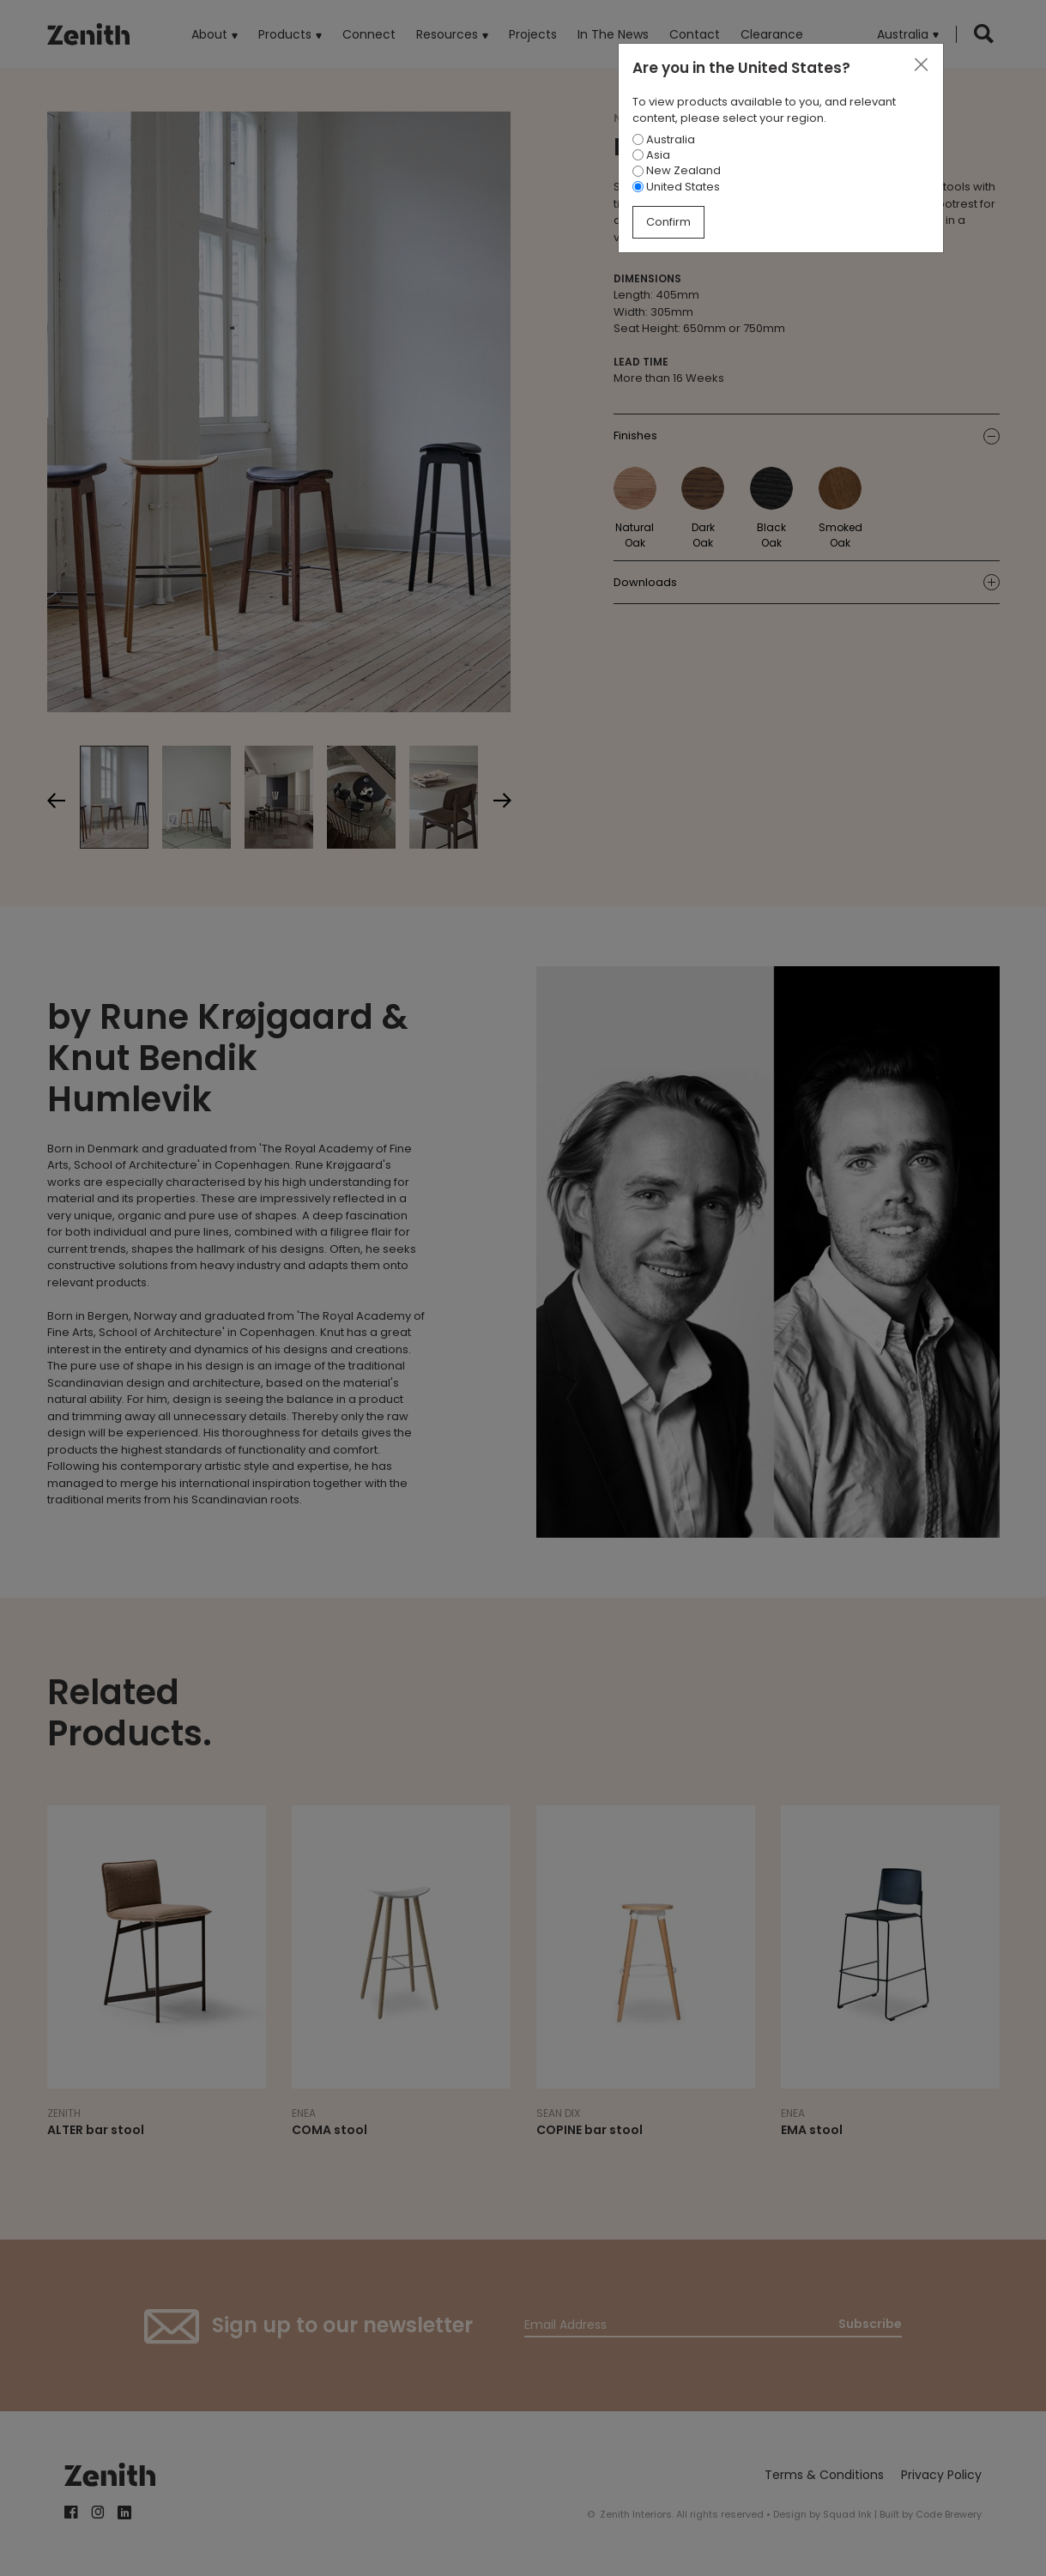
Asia (651, 154)
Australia (663, 139)
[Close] (920, 65)
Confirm (668, 222)
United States (676, 186)
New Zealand (676, 170)
